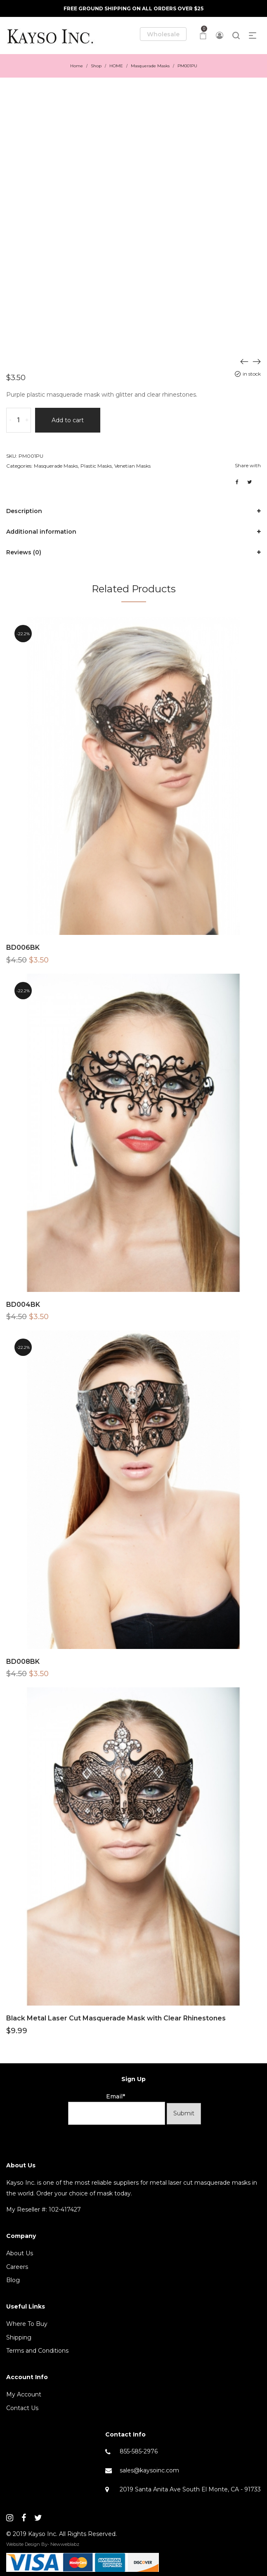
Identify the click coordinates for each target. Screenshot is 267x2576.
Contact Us (22, 2408)
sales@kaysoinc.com (149, 2470)
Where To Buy (26, 2324)
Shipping (18, 2337)
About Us (19, 2253)
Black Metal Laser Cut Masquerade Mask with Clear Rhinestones (116, 2018)
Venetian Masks (132, 466)
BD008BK (23, 1661)
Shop (96, 66)
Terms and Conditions (37, 2350)
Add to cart (68, 420)
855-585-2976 (139, 2451)
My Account (23, 2394)
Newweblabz (64, 2544)
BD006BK (23, 947)
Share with (248, 465)
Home (76, 66)
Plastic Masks (96, 466)
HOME (116, 66)
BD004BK (23, 1304)
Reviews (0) (23, 552)
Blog (13, 2280)
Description (24, 511)
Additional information (41, 531)
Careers (17, 2267)
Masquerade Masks (150, 66)
